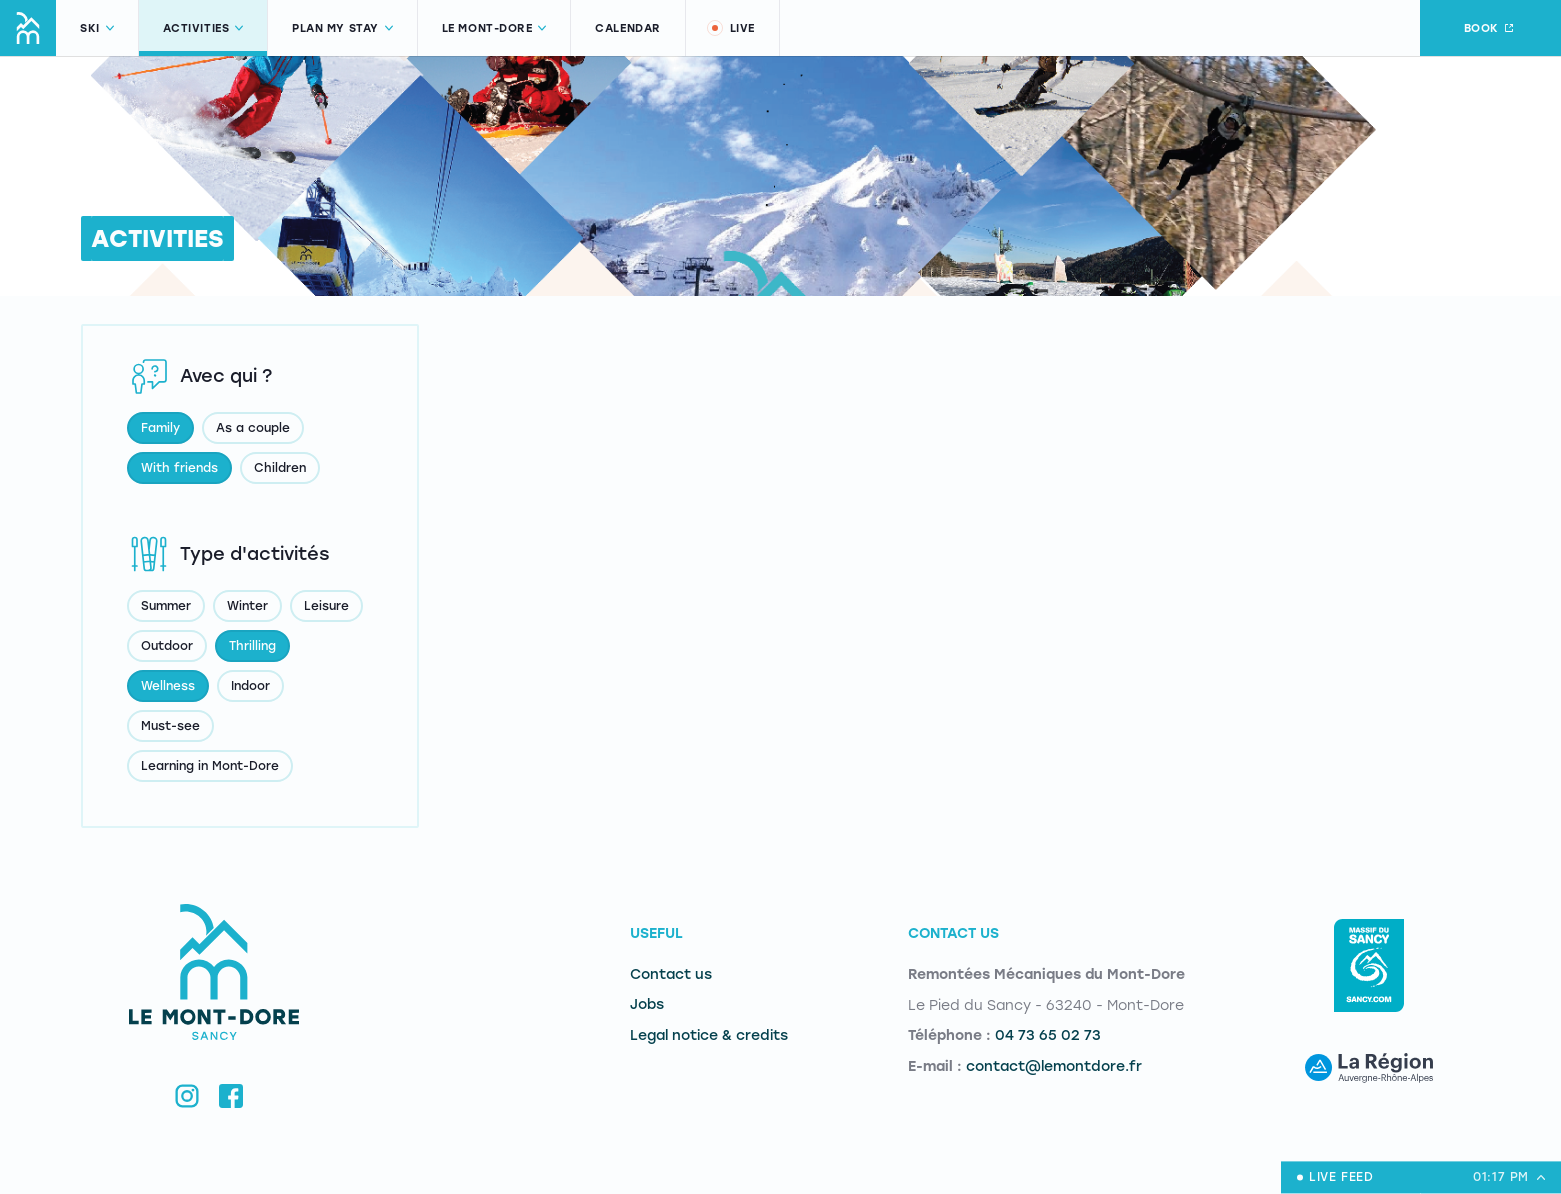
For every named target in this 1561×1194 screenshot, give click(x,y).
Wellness (168, 686)
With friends (179, 468)
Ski (97, 28)
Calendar (627, 28)
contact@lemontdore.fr (1054, 1066)
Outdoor (167, 646)
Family (160, 428)
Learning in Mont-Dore (210, 766)
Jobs (647, 1004)
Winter (247, 606)
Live (730, 28)
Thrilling (252, 646)
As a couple (253, 428)
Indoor (250, 686)
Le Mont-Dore (494, 28)
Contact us (671, 974)
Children (280, 468)
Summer (166, 606)
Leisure (326, 606)
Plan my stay (342, 28)
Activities (203, 28)
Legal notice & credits (709, 1035)
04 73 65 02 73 (1048, 1035)
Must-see (170, 726)
